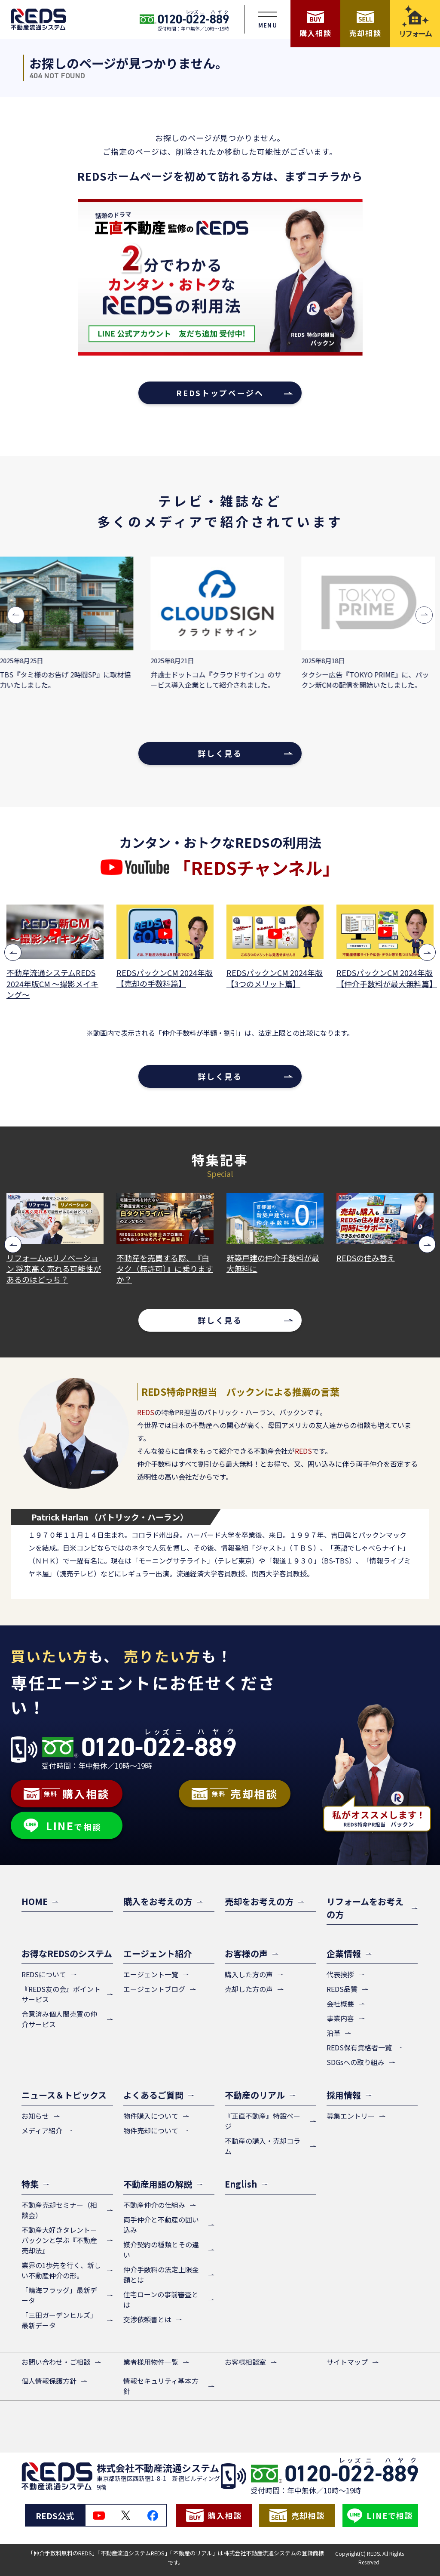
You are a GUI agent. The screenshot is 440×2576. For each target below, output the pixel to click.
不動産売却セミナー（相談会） (59, 2210)
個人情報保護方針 (48, 2381)
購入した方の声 (249, 1974)
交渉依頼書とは (147, 2319)
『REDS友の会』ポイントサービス (61, 1994)
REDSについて (43, 1974)
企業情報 (344, 1953)
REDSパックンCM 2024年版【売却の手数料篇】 (274, 978)
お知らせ (35, 2116)
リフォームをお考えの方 (365, 1907)
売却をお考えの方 (259, 1901)
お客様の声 (246, 1953)
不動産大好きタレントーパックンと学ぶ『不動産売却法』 (59, 2240)
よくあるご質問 (153, 2095)
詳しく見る (220, 753)
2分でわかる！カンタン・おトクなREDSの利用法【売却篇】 (55, 984)
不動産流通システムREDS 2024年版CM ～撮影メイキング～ (162, 983)
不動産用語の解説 (157, 2184)
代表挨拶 (340, 1974)
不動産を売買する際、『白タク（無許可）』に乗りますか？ (274, 1269)
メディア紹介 (41, 2130)
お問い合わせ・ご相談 (55, 2362)
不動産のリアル (255, 2095)
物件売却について (150, 2130)
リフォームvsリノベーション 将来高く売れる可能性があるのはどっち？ (163, 1269)
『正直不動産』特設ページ (262, 2121)
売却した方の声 (249, 1989)
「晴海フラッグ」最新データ (59, 2295)
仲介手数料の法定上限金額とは (161, 2274)
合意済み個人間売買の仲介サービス (59, 2019)
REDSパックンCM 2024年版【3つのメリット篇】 (384, 978)
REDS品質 (342, 1989)
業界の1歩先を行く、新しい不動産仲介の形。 (61, 2270)
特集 (30, 2184)
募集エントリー (351, 2116)
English (241, 2184)
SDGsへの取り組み (356, 2062)
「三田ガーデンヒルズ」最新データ (59, 2320)
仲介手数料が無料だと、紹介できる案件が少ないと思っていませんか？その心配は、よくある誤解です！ (52, 1274)
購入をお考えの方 (157, 1901)
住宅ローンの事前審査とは (161, 2299)
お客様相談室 (245, 2362)
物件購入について (150, 2116)
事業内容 (340, 2018)
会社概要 (340, 2003)
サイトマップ (347, 2362)
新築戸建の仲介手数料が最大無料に (382, 1263)
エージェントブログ (154, 1989)
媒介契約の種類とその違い (161, 2249)
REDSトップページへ (220, 392)
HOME (34, 1901)
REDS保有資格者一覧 (359, 2047)
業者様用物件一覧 (150, 2362)
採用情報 (344, 2095)
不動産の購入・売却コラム (262, 2146)
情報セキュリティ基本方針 (161, 2386)
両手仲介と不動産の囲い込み (161, 2224)
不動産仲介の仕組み (154, 2205)
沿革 (333, 2033)
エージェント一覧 (150, 1974)
